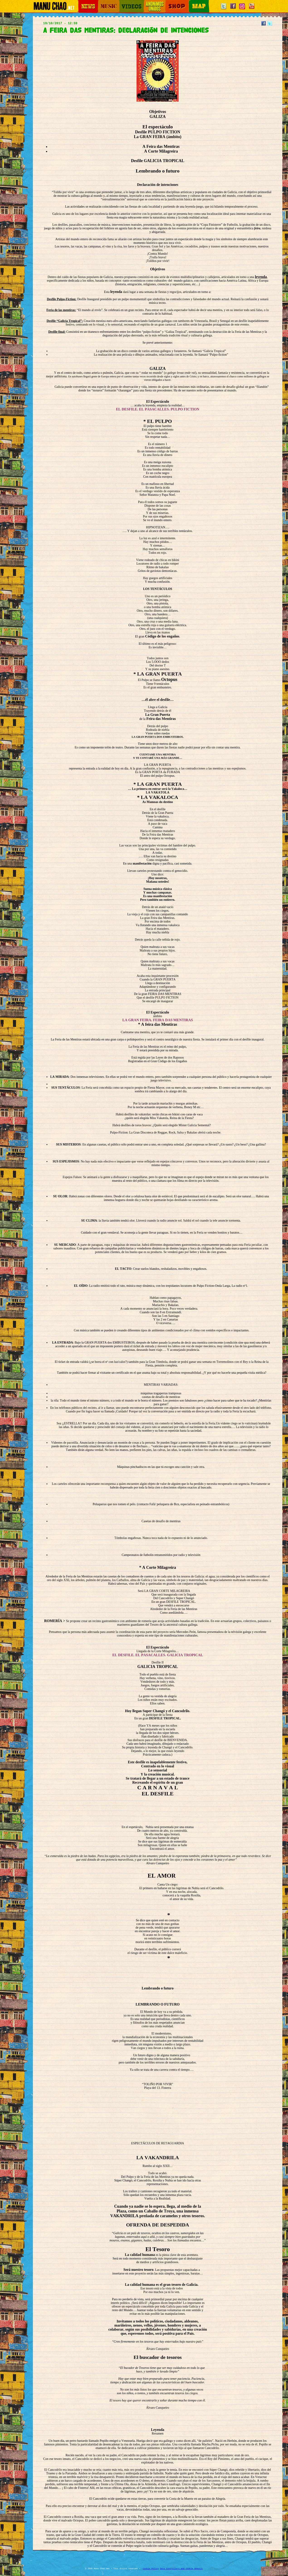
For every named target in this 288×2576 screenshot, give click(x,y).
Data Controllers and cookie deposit (181, 2569)
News (81, 2)
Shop (168, 2)
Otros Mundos (152, 2)
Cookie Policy (151, 2569)
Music (101, 2)
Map (192, 2)
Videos (124, 2)
